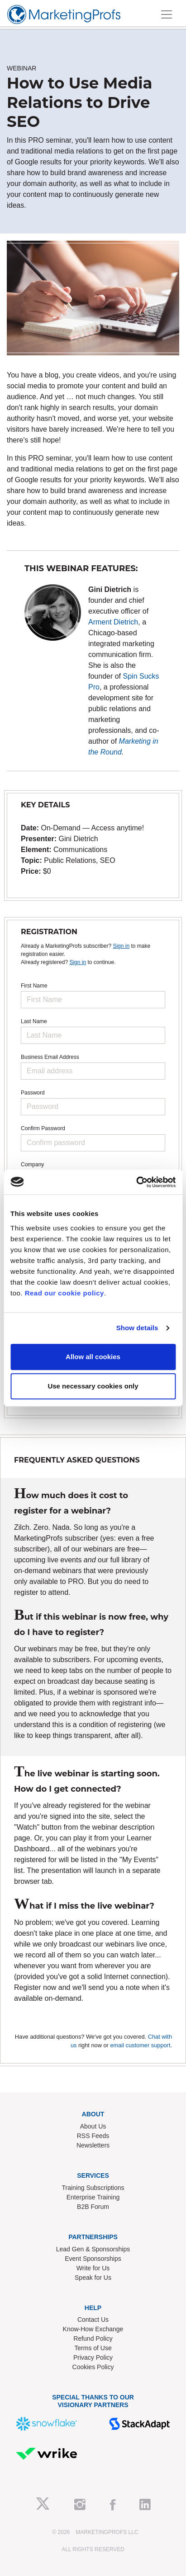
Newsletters (93, 2145)
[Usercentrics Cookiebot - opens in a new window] (136, 1182)
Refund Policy (92, 2338)
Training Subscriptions (93, 2187)
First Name (34, 986)
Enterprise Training (93, 2197)
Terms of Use (92, 2348)
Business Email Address (50, 1057)
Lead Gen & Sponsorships (93, 2249)
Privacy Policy (93, 2357)
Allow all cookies (93, 1356)
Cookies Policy (93, 2367)
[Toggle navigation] (166, 14)
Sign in (121, 946)
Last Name (34, 1021)
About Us (93, 2126)
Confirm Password (43, 1128)
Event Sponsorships (93, 2258)
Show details (137, 1328)
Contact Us (93, 2319)
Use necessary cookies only (93, 1386)
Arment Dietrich (113, 622)
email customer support (140, 2045)
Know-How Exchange (93, 2329)
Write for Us (93, 2268)
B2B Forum (93, 2206)
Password (33, 1093)
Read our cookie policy (64, 1293)
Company (32, 1164)
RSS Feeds (93, 2135)
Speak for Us (93, 2277)
